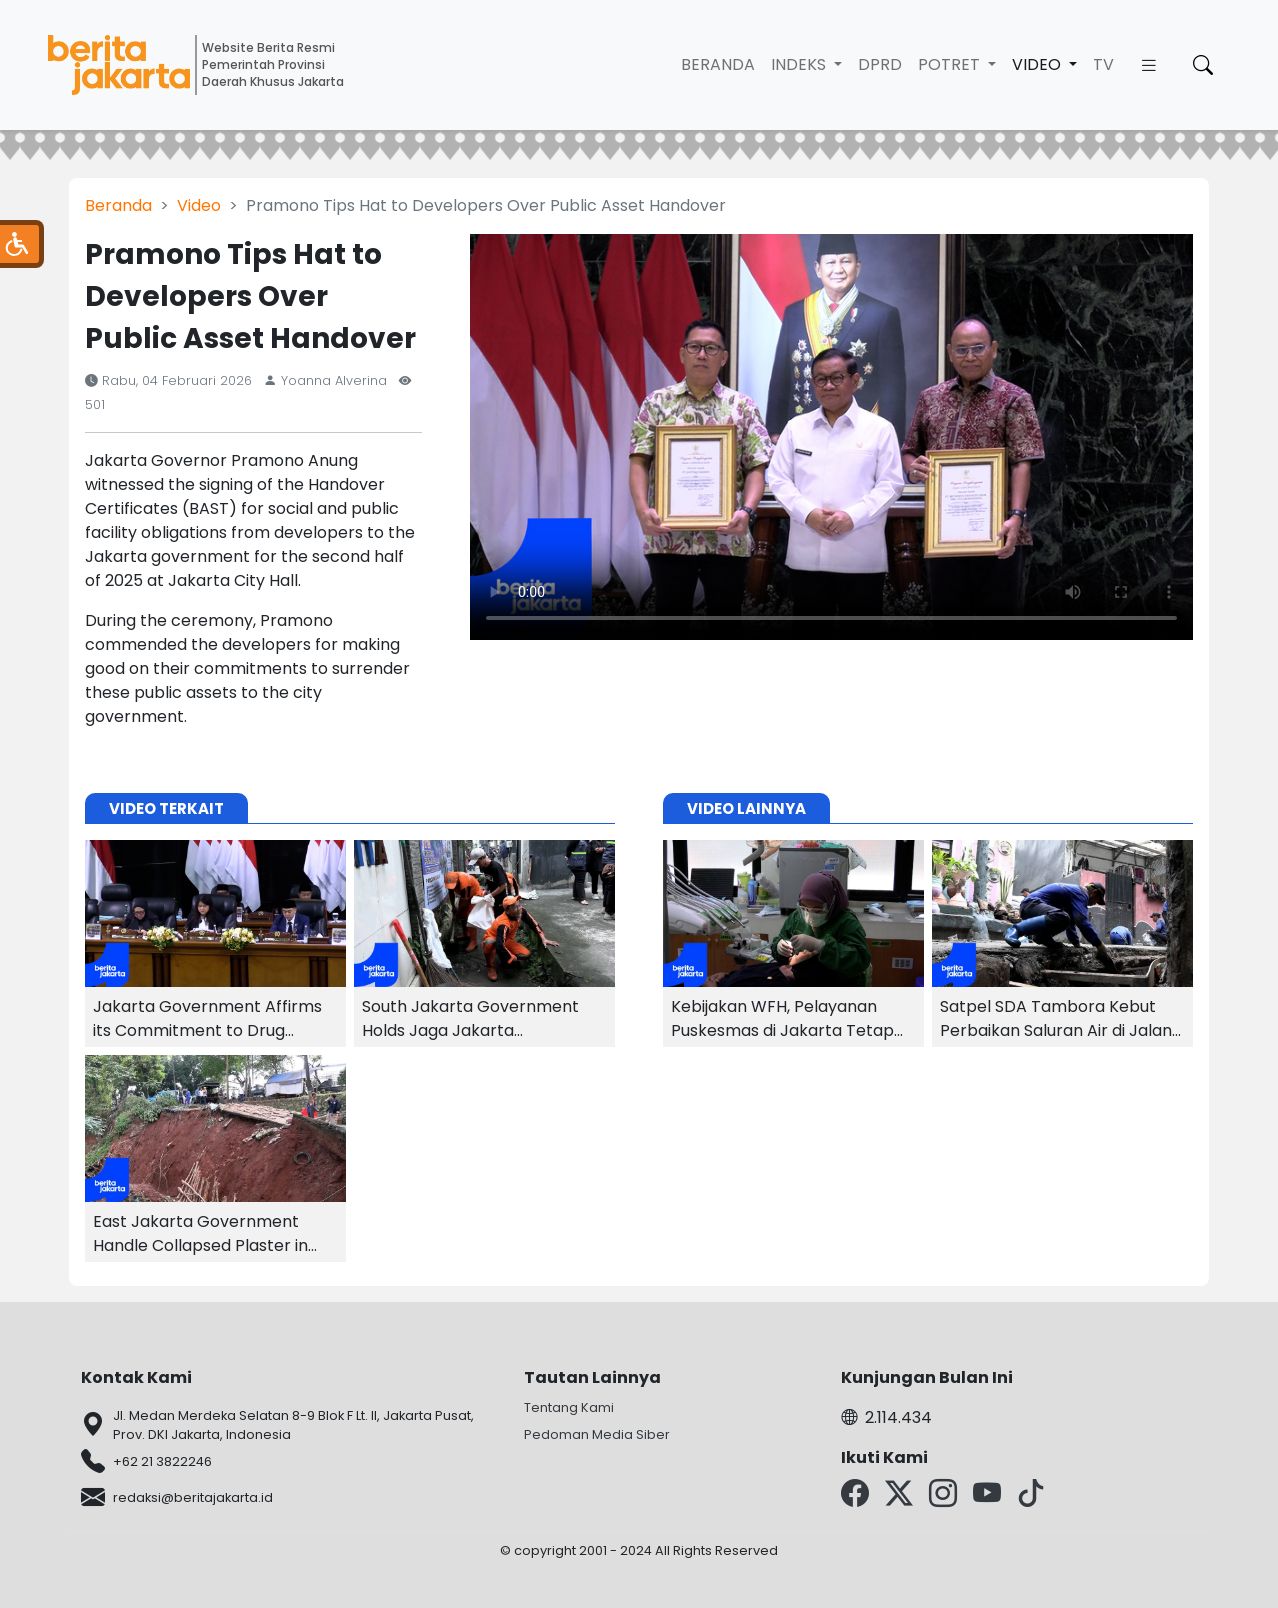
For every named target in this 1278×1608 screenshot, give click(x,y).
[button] (1149, 65)
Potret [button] (951, 64)
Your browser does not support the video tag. (831, 437)
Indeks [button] (800, 64)
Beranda (718, 64)
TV (1103, 64)
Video (199, 205)
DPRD (880, 64)
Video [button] (1038, 64)
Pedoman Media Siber (597, 1434)
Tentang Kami (569, 1407)
